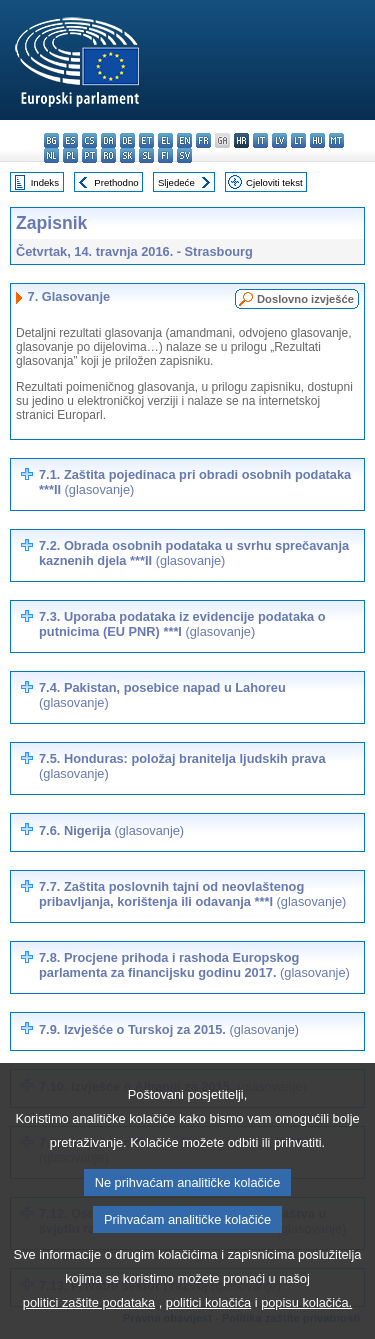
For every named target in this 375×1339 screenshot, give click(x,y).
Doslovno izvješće (305, 299)
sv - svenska (184, 155)
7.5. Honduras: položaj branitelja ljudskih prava (182, 766)
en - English (184, 140)
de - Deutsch (127, 140)
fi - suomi (165, 155)
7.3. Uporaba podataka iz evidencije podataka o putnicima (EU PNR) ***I (182, 624)
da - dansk (108, 140)
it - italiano (260, 140)
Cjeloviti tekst (274, 182)
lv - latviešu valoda (279, 140)
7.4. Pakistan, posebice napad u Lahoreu (162, 695)
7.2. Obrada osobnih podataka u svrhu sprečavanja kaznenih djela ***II (194, 553)
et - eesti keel (146, 140)
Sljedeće (176, 182)
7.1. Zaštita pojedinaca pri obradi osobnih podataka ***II (195, 482)
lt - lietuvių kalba (298, 140)
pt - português (89, 155)
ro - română (108, 155)
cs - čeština (89, 140)
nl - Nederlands (51, 155)
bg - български (51, 140)
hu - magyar (317, 140)
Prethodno (116, 182)
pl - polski (70, 155)
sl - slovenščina (146, 155)
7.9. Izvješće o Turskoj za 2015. (169, 1029)
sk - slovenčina (127, 155)
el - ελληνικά (165, 140)
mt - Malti (336, 140)
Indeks (45, 182)
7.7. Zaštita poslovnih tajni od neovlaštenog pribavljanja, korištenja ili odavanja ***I (192, 894)
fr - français (203, 140)
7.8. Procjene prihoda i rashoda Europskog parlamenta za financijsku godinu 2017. (194, 965)
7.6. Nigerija (111, 830)
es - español (70, 140)
